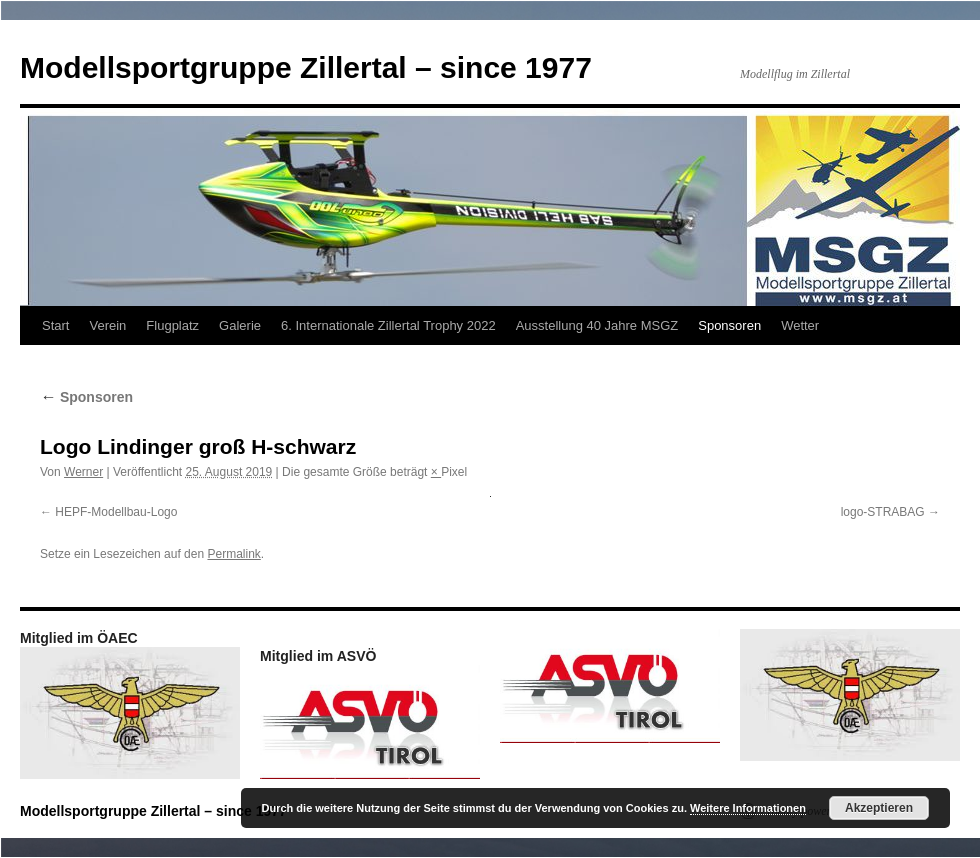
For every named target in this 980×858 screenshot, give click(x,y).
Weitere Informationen (748, 808)
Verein (107, 325)
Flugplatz (172, 325)
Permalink (233, 554)
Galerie (240, 325)
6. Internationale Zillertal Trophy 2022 (388, 325)
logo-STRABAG (883, 512)
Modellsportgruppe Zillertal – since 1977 (306, 67)
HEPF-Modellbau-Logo (116, 512)
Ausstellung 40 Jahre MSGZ (597, 325)
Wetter (800, 325)
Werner (83, 472)
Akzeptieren (879, 808)
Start (55, 325)
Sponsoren (729, 325)
